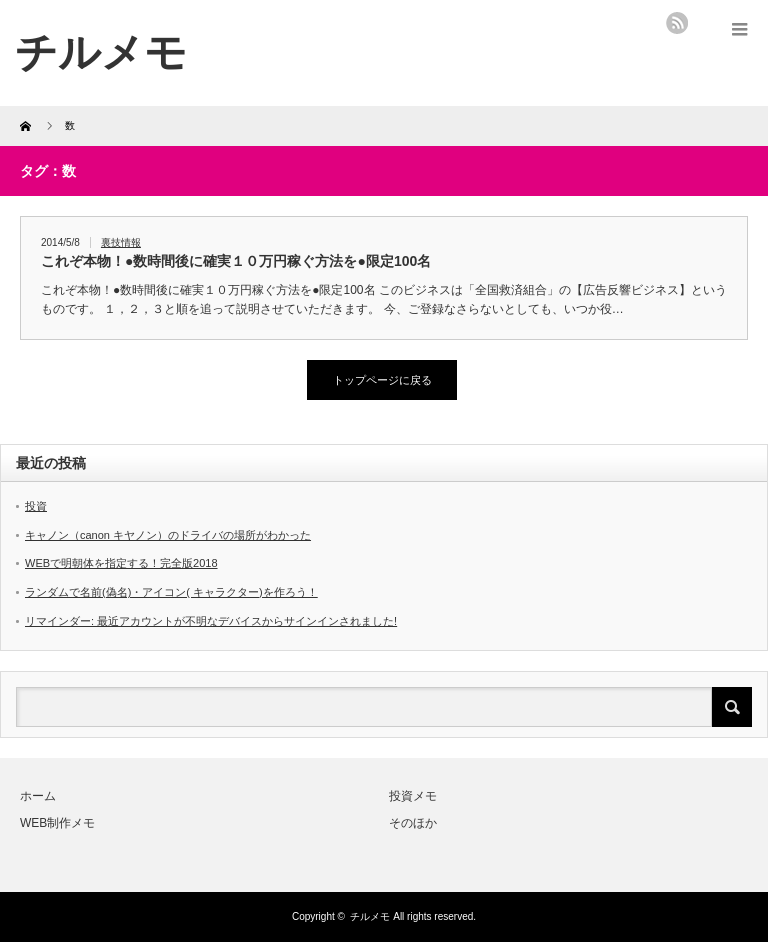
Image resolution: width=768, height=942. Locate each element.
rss (677, 23)
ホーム (38, 796)
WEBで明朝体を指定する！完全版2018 (121, 563)
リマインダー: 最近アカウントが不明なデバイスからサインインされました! (211, 621)
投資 (36, 506)
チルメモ (370, 916)
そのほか (413, 823)
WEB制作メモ (57, 823)
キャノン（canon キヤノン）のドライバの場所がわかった (168, 535)
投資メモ (413, 796)
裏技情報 (121, 242)
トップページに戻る (382, 380)
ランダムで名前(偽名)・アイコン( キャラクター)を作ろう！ (171, 592)
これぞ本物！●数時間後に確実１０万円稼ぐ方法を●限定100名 (236, 261)
